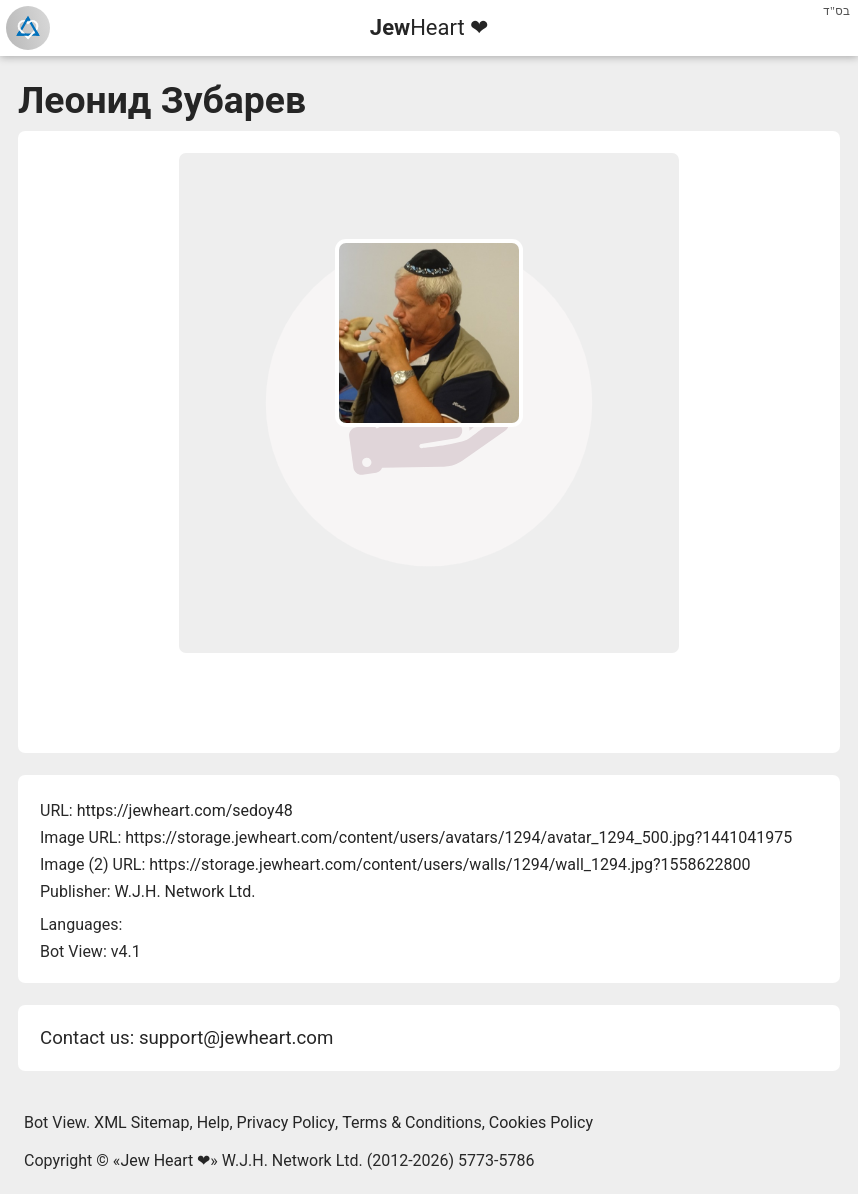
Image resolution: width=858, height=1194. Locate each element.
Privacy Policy (286, 1122)
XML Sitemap (141, 1122)
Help (213, 1122)
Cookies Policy (541, 1122)
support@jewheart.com (236, 1038)
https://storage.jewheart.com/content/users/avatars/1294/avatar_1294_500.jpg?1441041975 (458, 837)
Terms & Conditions (412, 1122)
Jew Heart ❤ (165, 1160)
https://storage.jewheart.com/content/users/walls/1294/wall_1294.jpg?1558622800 (449, 864)
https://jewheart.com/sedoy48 (185, 810)
